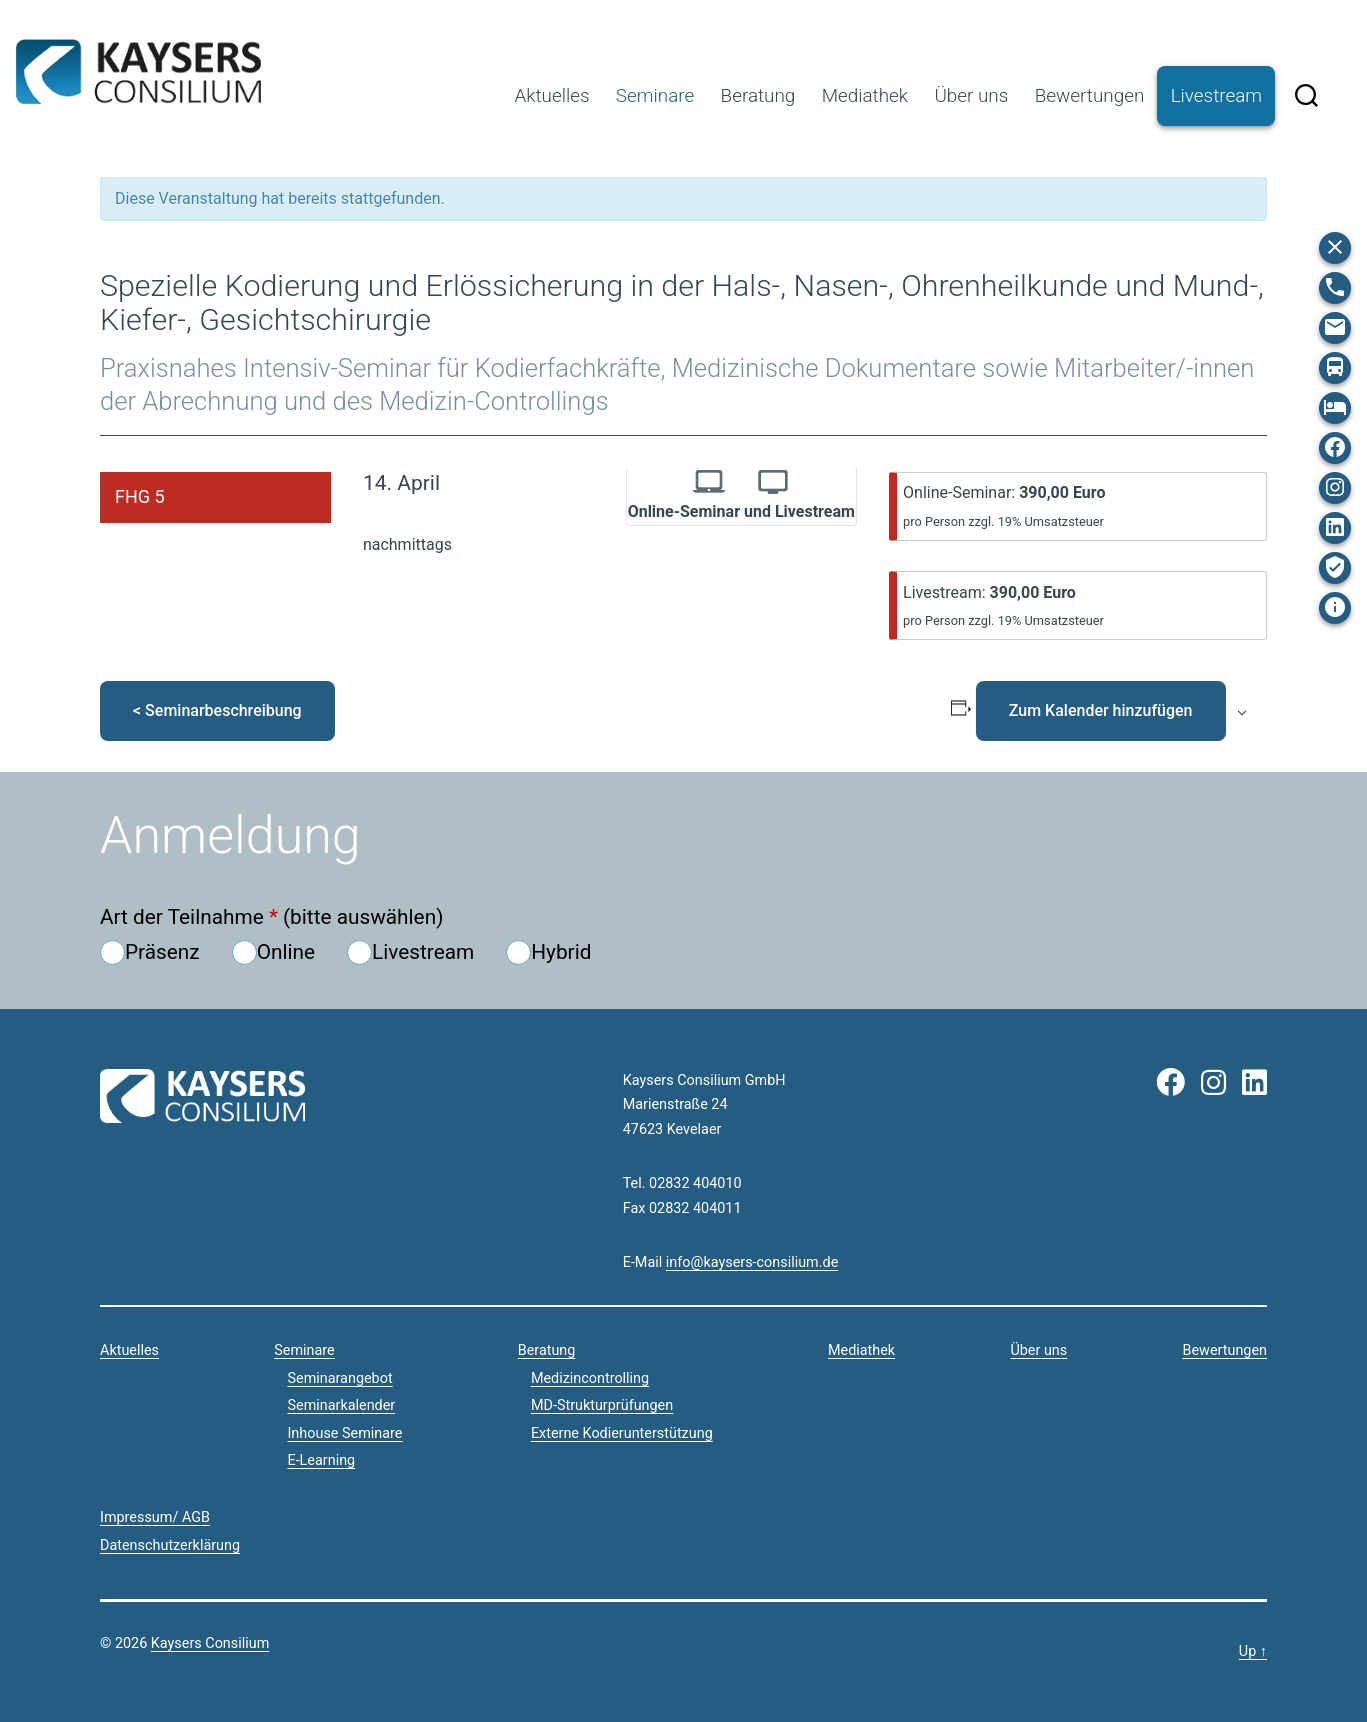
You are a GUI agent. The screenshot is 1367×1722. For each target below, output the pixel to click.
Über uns (971, 95)
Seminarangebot (339, 1378)
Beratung (758, 95)
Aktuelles (551, 95)
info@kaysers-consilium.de (752, 1262)
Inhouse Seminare (344, 1433)
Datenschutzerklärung (170, 1545)
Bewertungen (1090, 95)
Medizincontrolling (590, 1378)
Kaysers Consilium (138, 72)
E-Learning (321, 1460)
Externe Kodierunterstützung (622, 1433)
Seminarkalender (341, 1405)
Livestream (1216, 95)
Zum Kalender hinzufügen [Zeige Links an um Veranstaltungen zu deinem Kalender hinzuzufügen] (1101, 710)
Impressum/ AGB (155, 1517)
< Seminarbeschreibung (217, 710)
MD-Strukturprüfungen (602, 1405)
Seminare (655, 95)
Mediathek (865, 95)
